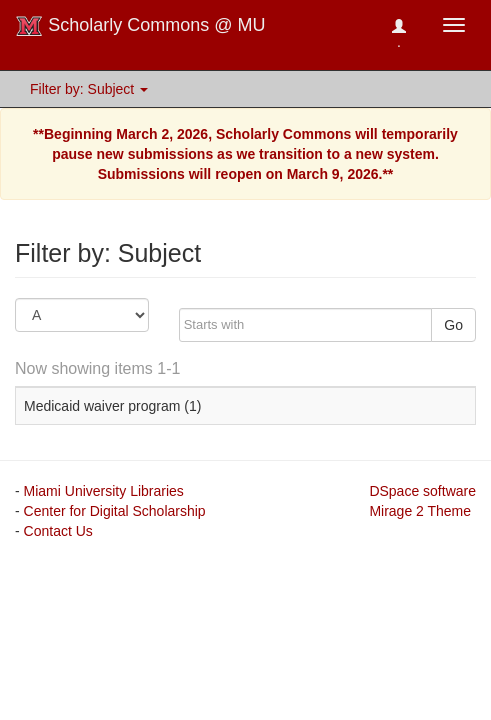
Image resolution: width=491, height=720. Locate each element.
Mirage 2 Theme (420, 511)
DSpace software (422, 491)
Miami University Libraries (104, 491)
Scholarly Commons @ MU (140, 26)
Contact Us (58, 531)
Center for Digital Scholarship (115, 511)
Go (453, 325)
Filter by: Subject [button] (89, 89)
